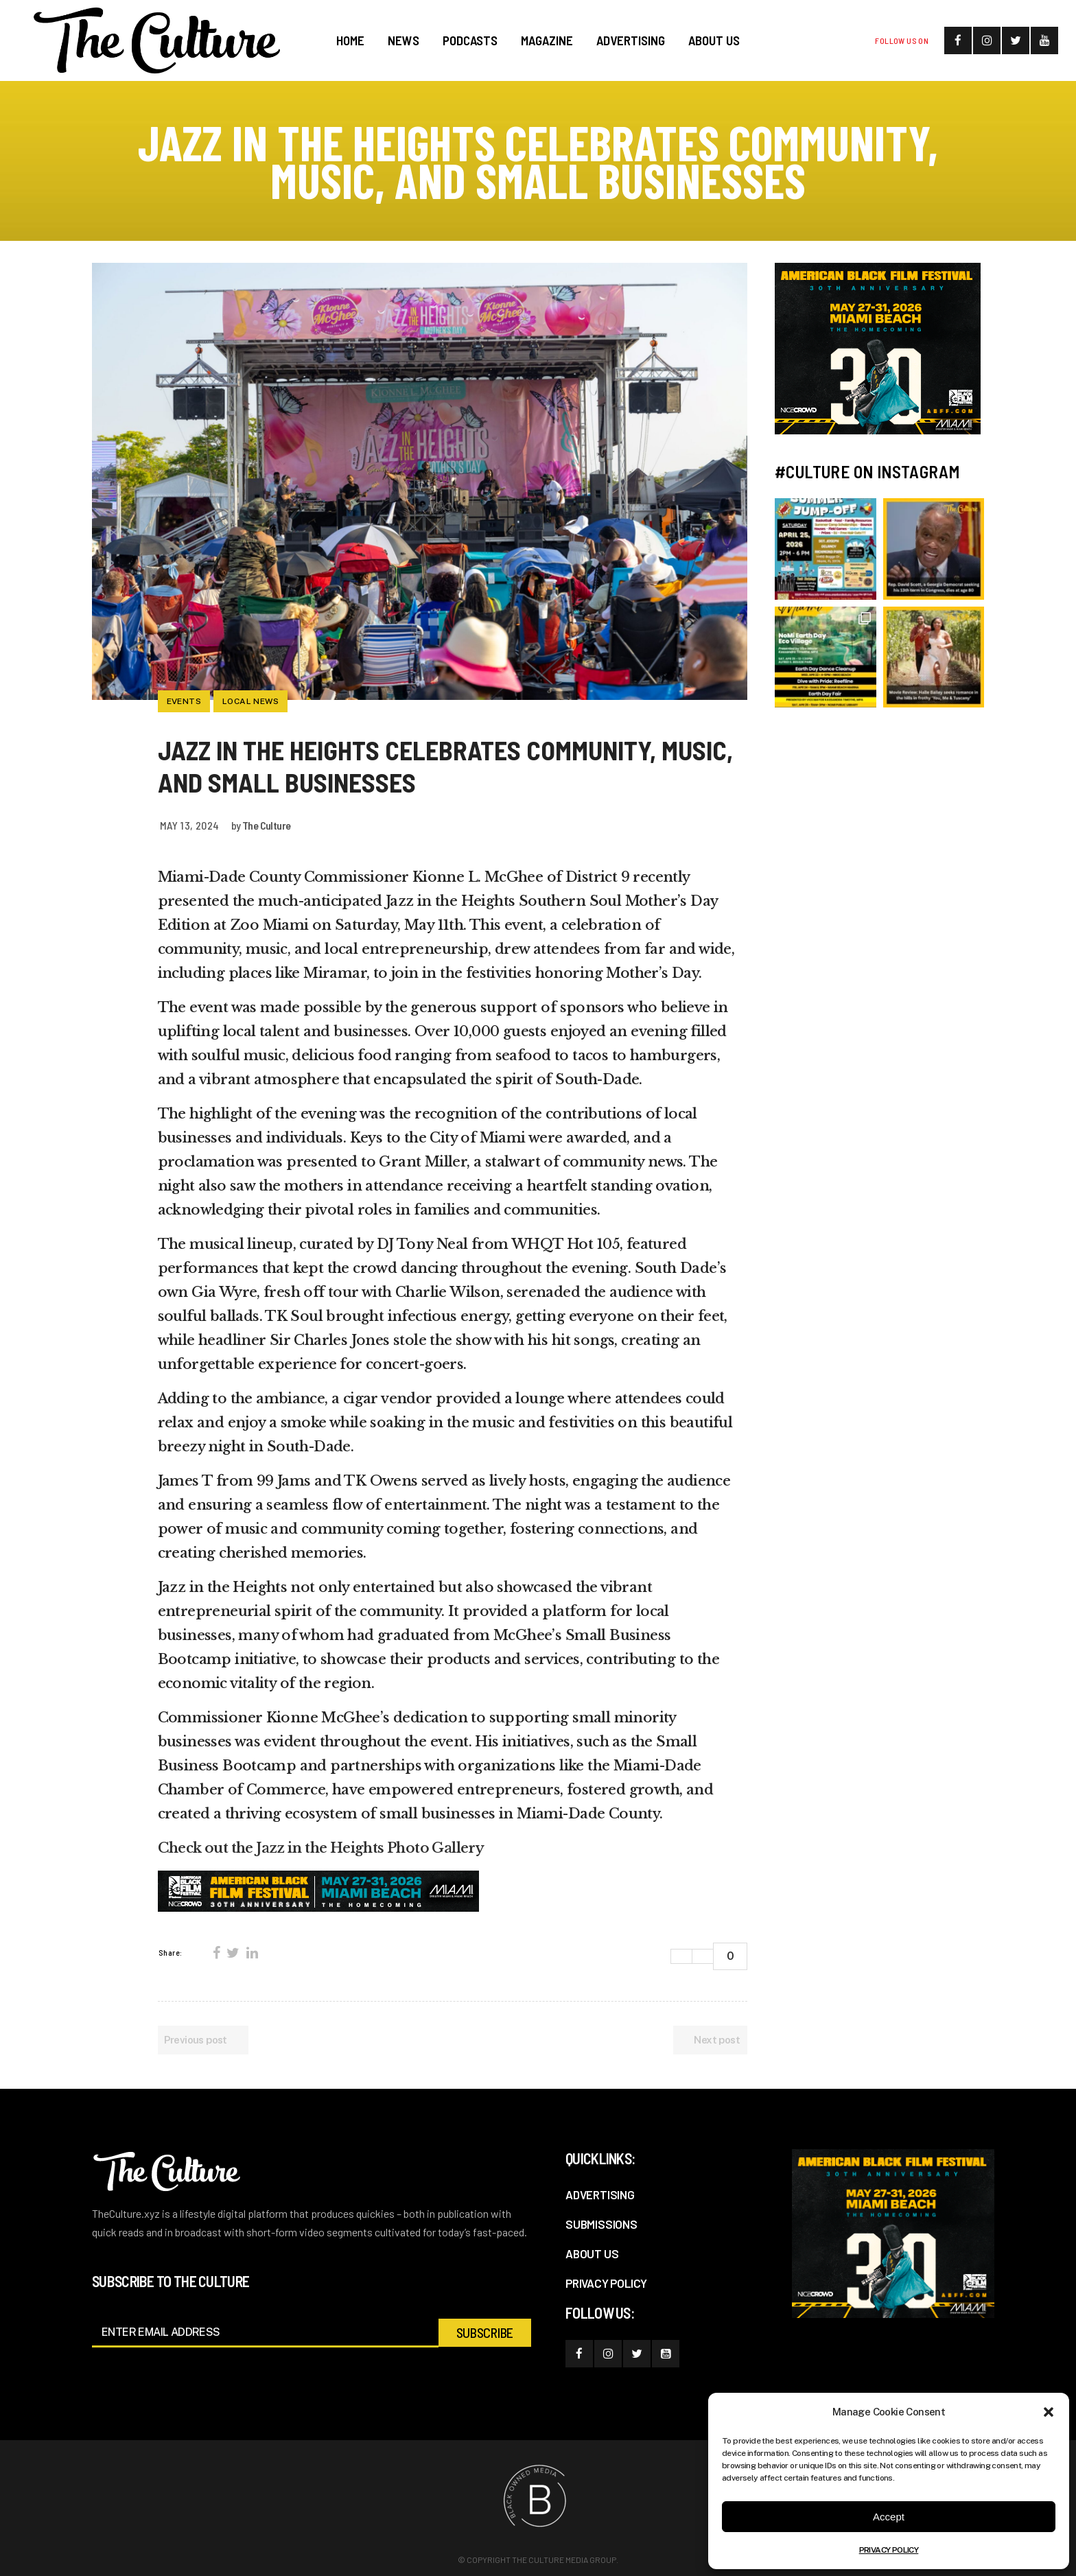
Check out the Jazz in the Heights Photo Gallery (321, 1848)
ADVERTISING (600, 2194)
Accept (888, 2516)
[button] (1048, 2412)
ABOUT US (591, 2253)
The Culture (266, 825)
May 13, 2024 (190, 825)
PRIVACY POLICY (889, 2550)
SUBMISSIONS (601, 2224)
